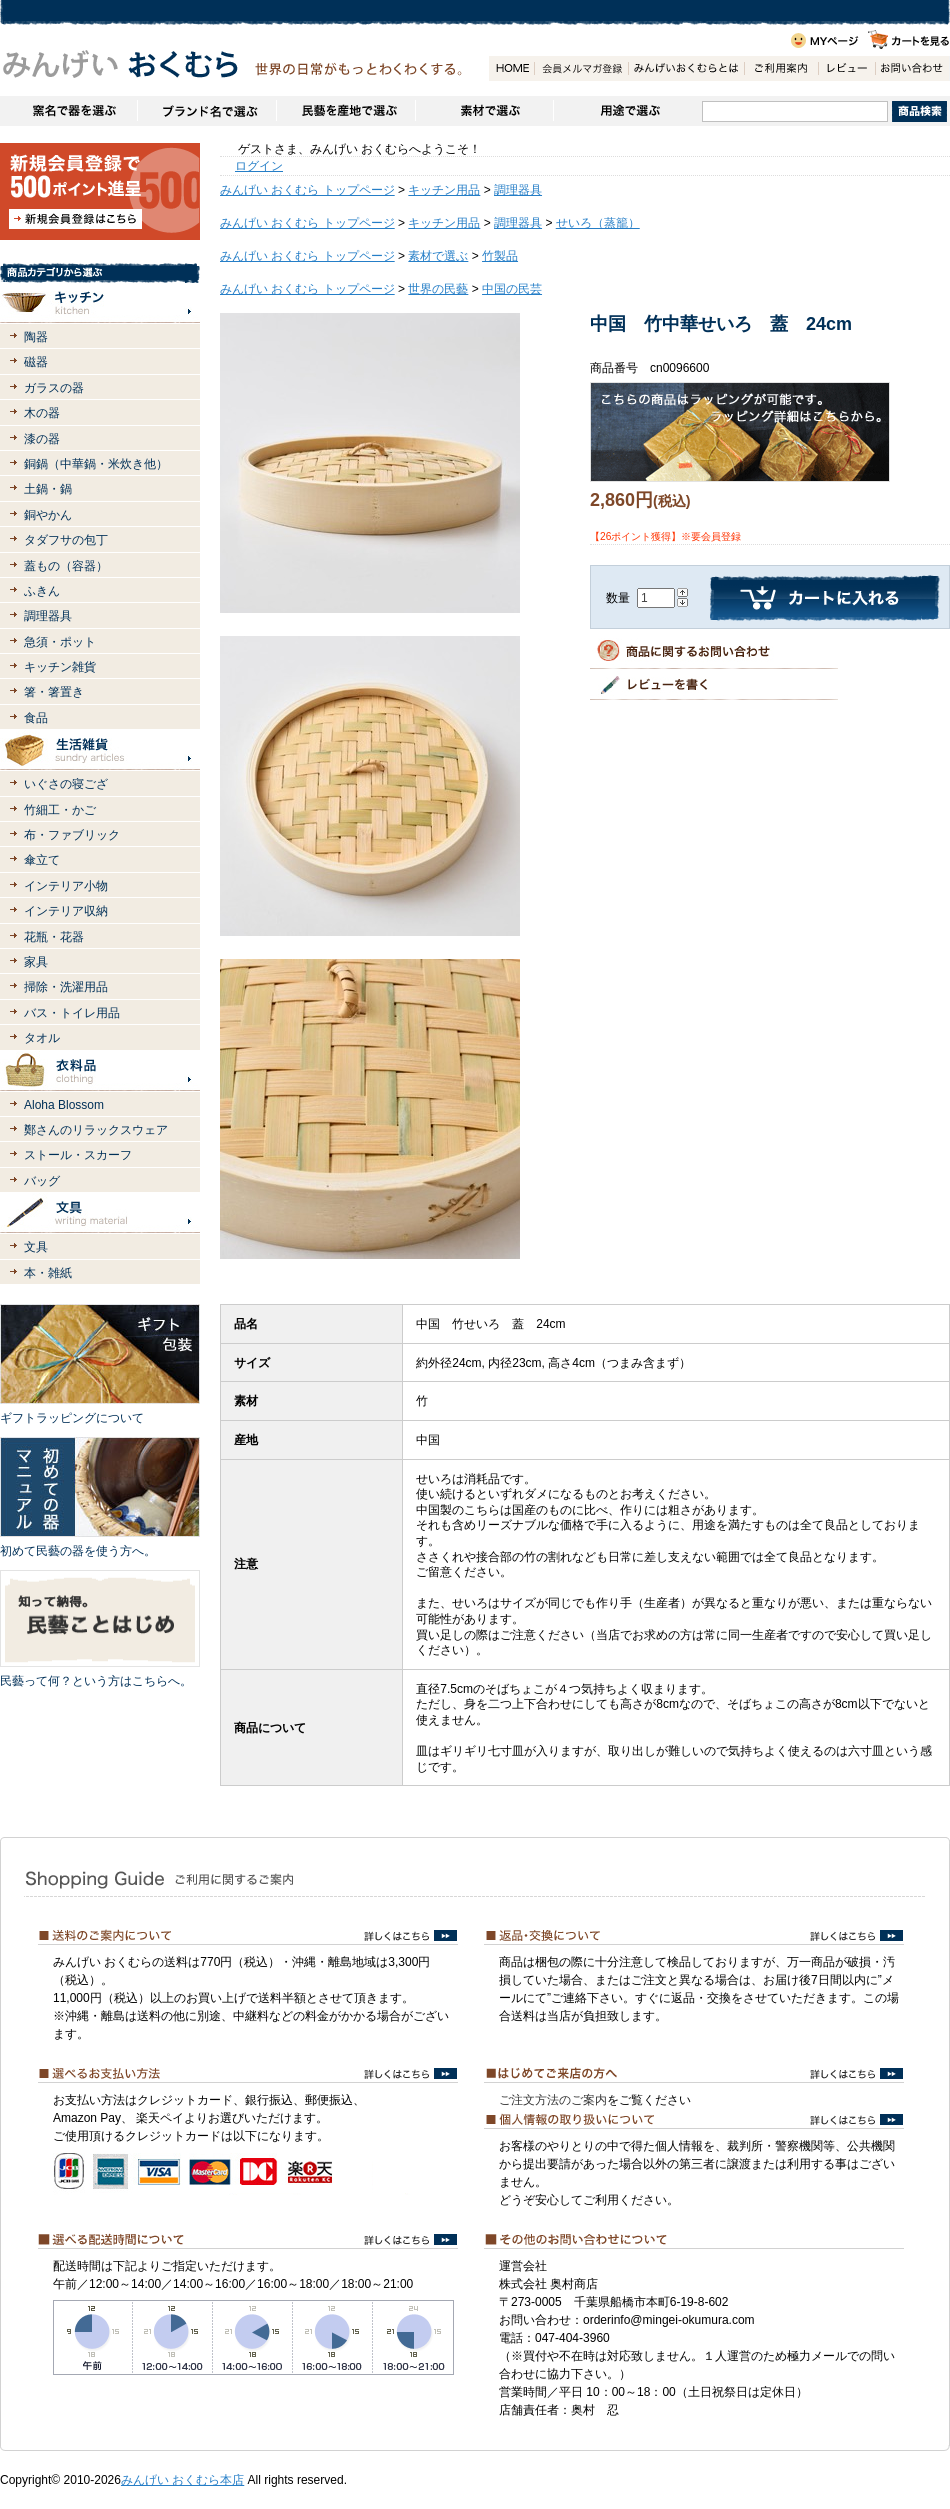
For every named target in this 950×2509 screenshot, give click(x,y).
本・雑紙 (48, 1273)
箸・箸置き (54, 692)
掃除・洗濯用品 (66, 987)
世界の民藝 (438, 289)
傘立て (42, 860)
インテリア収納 (66, 911)
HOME (511, 68)
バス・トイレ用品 (72, 1013)
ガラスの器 (54, 388)
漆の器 (42, 439)
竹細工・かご (60, 810)
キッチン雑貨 (60, 667)
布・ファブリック (72, 835)
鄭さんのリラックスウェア (96, 1130)
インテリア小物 (66, 886)
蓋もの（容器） (66, 566)
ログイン (259, 166)
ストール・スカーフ (78, 1155)
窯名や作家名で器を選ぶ (68, 111)
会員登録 (581, 68)
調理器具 (48, 616)
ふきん (42, 591)
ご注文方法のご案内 (553, 2100)
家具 (36, 962)
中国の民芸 (512, 289)
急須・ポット (60, 642)
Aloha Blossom (64, 1105)
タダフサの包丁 (66, 540)
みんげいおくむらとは (686, 68)
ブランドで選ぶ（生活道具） (206, 111)
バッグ (42, 1181)
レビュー (846, 68)
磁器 (36, 362)
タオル (42, 1038)
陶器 (36, 337)
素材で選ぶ (484, 111)
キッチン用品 (444, 190)
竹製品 (500, 256)
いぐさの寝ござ (66, 784)
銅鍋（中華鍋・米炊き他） (96, 464)
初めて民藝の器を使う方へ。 (78, 1551)
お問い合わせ (912, 68)
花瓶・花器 (54, 937)
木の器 (42, 413)
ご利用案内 (781, 68)
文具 (36, 1247)
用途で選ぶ (627, 111)
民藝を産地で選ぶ (345, 111)
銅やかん (48, 515)
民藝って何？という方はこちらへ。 (96, 1681)
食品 (36, 718)
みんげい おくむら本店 (182, 2480)
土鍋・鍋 (48, 489)
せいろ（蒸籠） (598, 223)
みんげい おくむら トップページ (307, 190)
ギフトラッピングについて (72, 1418)
